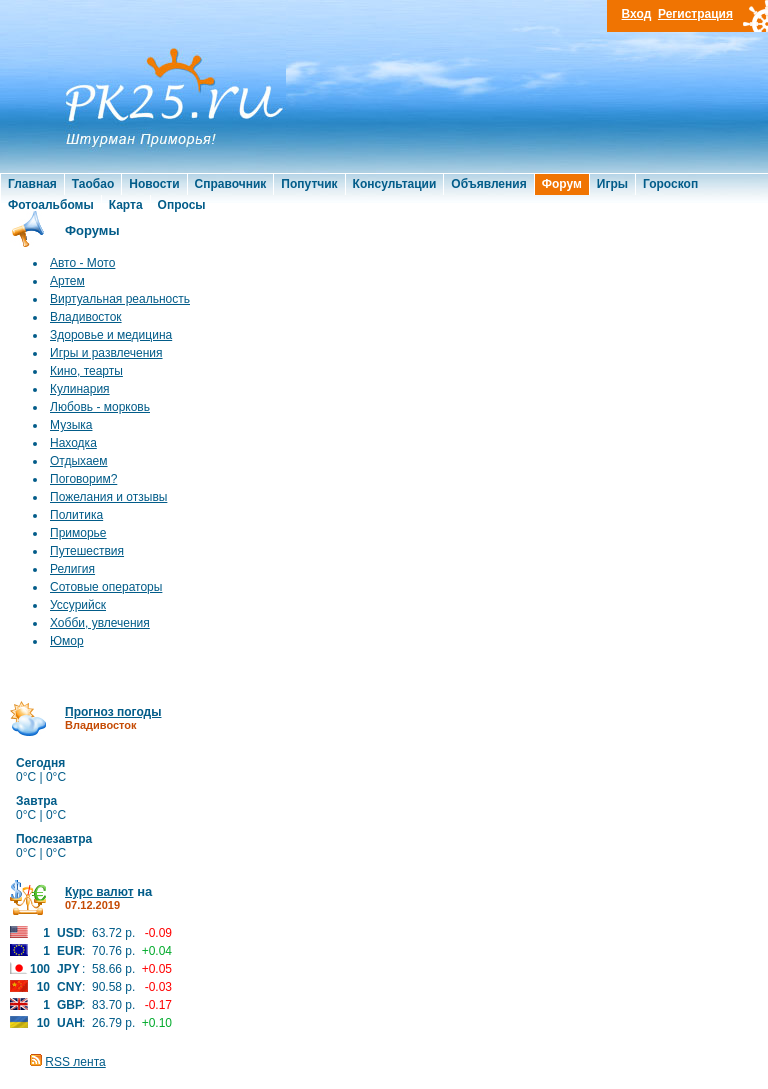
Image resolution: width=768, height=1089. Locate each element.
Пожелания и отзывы (108, 497)
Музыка (71, 425)
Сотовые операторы (106, 587)
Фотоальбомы (51, 205)
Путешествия (87, 551)
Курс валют (99, 892)
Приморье (78, 533)
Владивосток (86, 317)
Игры (612, 184)
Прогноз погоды (113, 712)
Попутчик (309, 184)
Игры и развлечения (106, 353)
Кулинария (80, 389)
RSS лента (75, 1062)
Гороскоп (670, 184)
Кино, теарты (86, 371)
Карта (126, 205)
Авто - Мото (82, 263)
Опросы (182, 205)
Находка (73, 443)
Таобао (93, 184)
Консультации (395, 184)
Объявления (488, 184)
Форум (562, 184)
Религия (72, 569)
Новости (154, 184)
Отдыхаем (79, 461)
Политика (76, 515)
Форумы (92, 230)
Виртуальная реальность (120, 299)
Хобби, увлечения (100, 623)
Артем (67, 281)
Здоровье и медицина (111, 335)
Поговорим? (83, 479)
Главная (32, 184)
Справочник (231, 184)
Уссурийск (78, 605)
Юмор (67, 641)
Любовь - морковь (100, 407)
